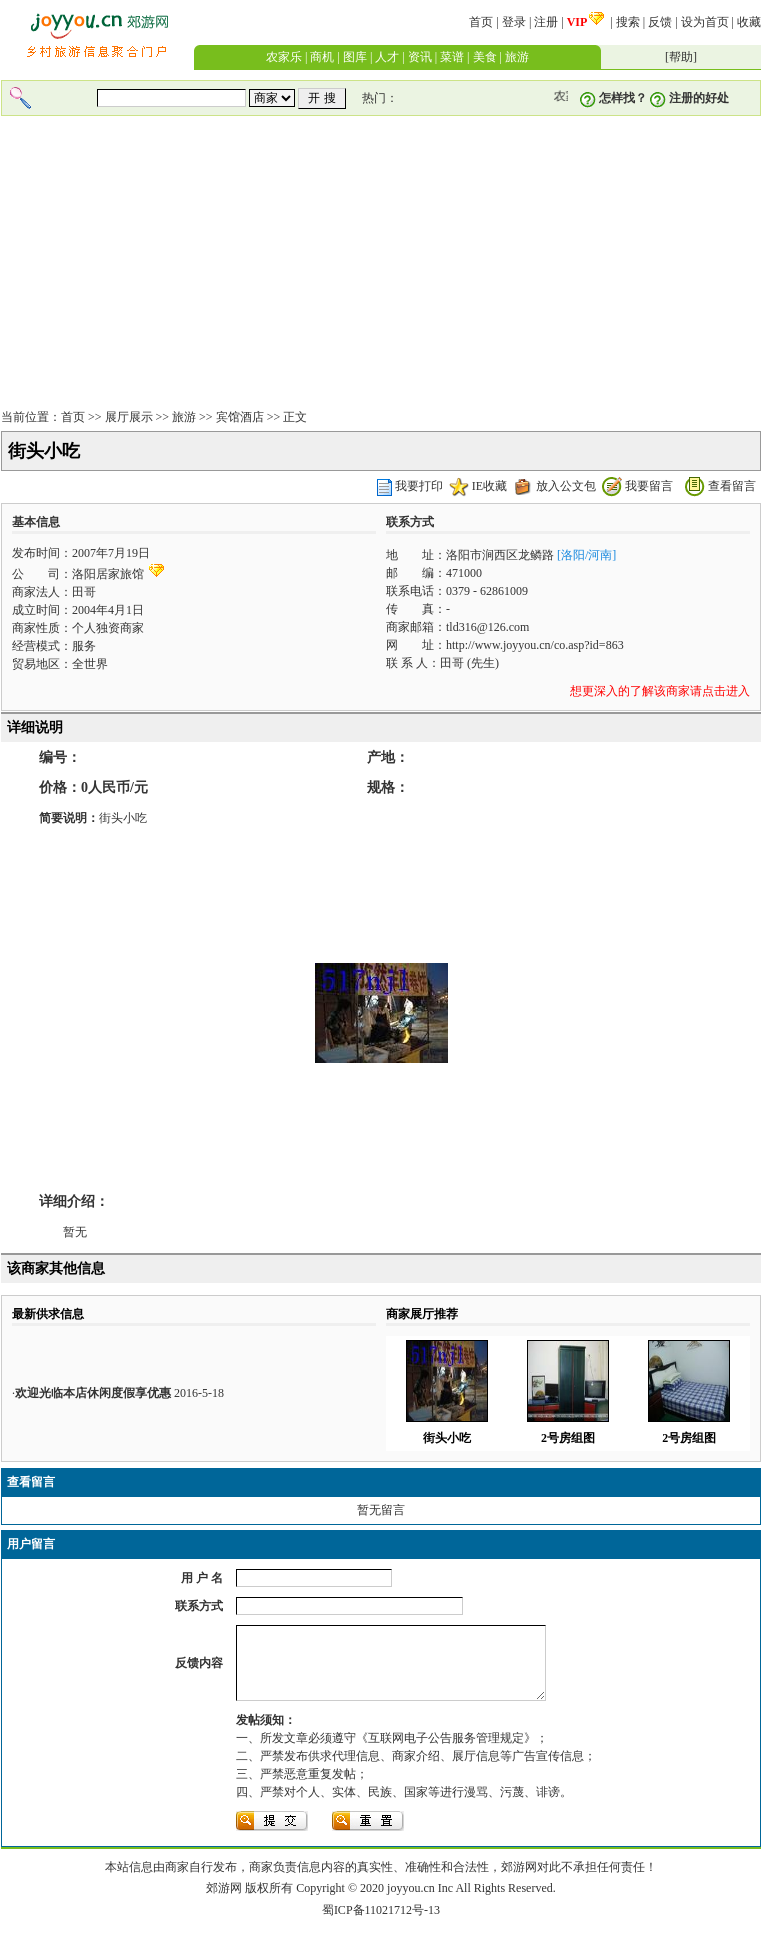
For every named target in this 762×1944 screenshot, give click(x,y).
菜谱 (452, 57)
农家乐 (284, 57)
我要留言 (649, 486)
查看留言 (732, 486)
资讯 (420, 57)
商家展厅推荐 (422, 1314)
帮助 (681, 57)
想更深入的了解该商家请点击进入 (660, 691)
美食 (485, 57)
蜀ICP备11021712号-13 (381, 1925)
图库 (355, 57)
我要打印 (419, 486)
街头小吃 (447, 1438)
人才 (387, 57)
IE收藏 (489, 486)
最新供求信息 (48, 1314)
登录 (514, 22)
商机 (322, 57)
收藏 (749, 22)
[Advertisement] (381, 264)
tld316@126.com (487, 627)
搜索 (628, 22)
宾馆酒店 (240, 417)
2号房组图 (568, 1438)
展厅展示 (129, 417)
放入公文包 (566, 486)
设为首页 (705, 22)
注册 (546, 22)
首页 (481, 22)
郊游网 (224, 1903)
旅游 (517, 57)
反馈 (660, 22)
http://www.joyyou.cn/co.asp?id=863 (535, 645)
